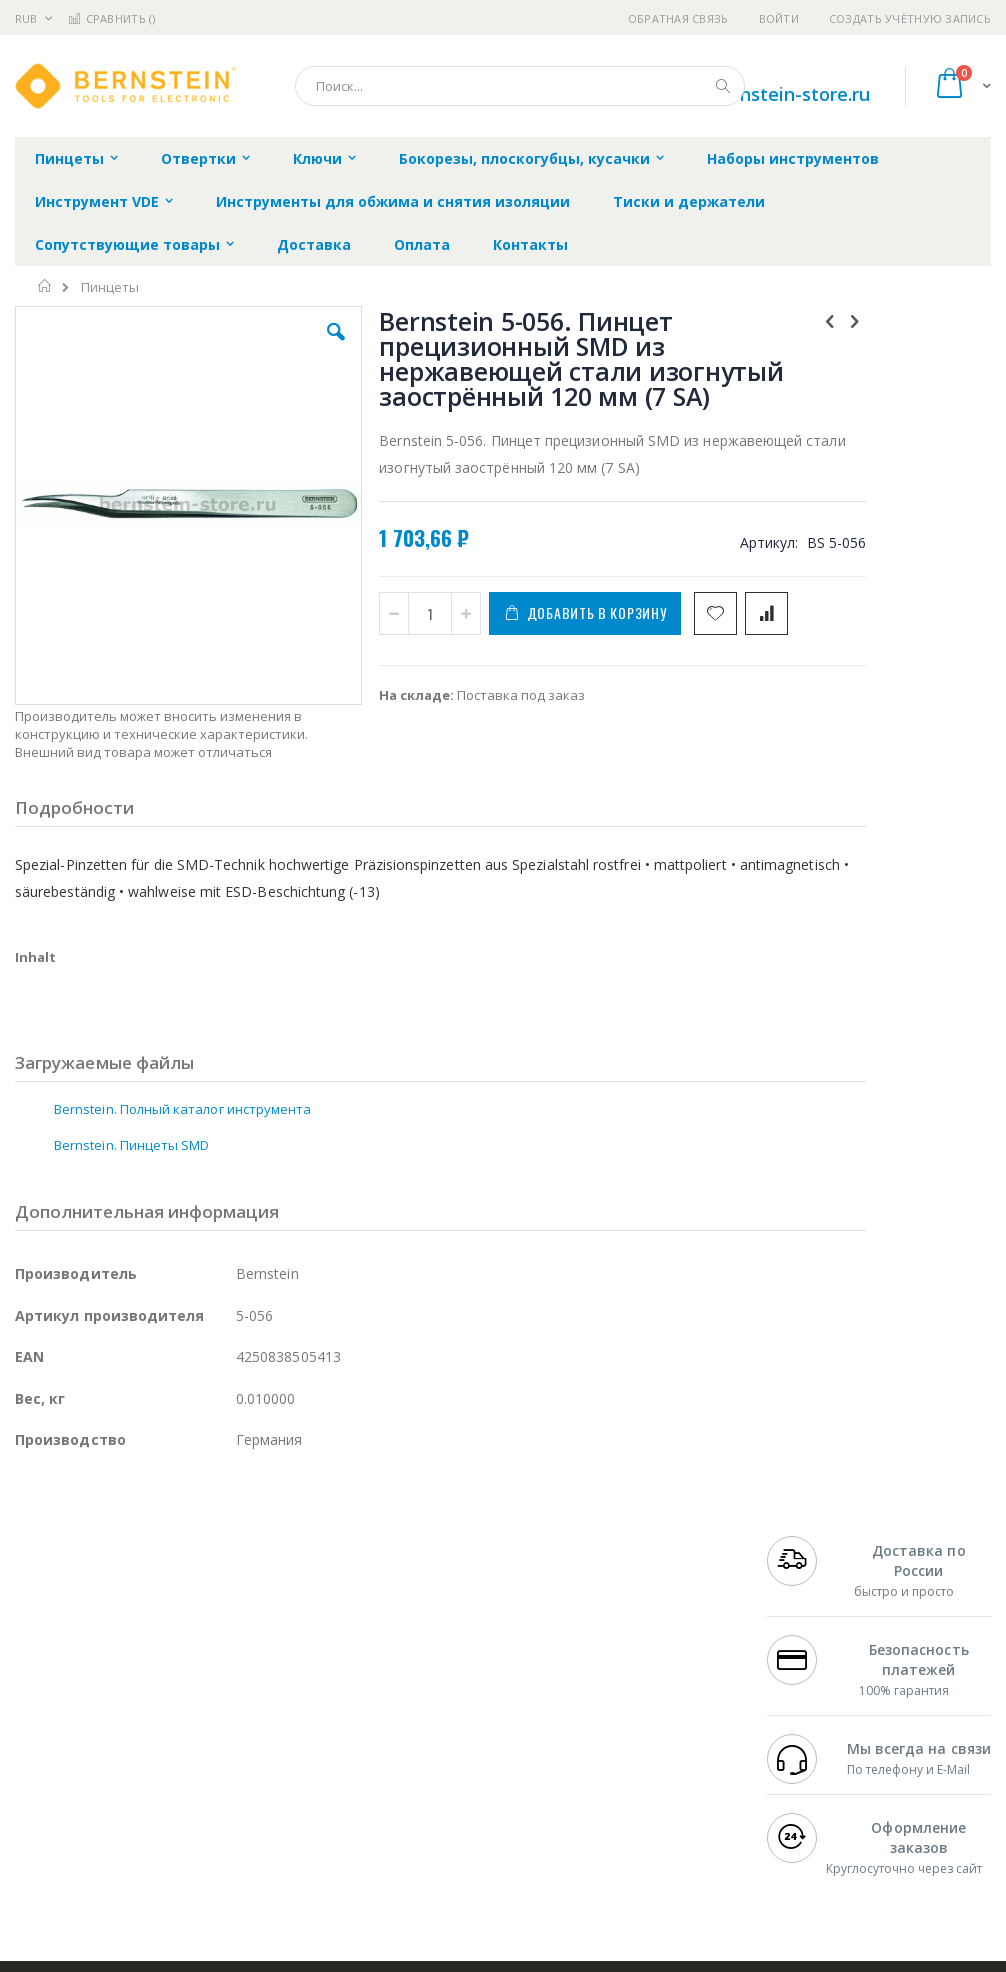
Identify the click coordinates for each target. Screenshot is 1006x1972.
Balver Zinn (49, 1741)
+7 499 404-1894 (816, 1643)
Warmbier (111, 1819)
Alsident (288, 1663)
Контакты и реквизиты (639, 1653)
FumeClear (95, 1682)
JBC (128, 1663)
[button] (288, 347)
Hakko (34, 1663)
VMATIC (252, 1819)
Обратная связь (678, 18)
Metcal (167, 1682)
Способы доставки (661, 1702)
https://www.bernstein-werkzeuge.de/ (394, 1958)
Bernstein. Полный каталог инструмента (182, 1107)
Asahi (231, 1741)
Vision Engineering (71, 1780)
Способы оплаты (655, 1741)
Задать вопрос (398, 1799)
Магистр (41, 1702)
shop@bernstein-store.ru (761, 94)
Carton (238, 1780)
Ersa (86, 1663)
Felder (176, 1741)
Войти (779, 18)
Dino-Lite (172, 1780)
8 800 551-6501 (821, 1721)
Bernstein (44, 1858)
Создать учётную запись (910, 18)
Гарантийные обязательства (443, 1643)
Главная (45, 286)
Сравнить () (111, 18)
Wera (170, 1858)
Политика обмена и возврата (445, 1682)
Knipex (114, 1858)
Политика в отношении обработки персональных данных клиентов (459, 1740)
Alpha (120, 1741)
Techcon (185, 1819)
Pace (172, 1663)
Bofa (29, 1682)
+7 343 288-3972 (816, 1702)
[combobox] (520, 86)
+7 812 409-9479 (816, 1663)
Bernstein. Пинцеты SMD (131, 1143)
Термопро (238, 1682)
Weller (225, 1663)
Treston (38, 1819)
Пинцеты (110, 287)
